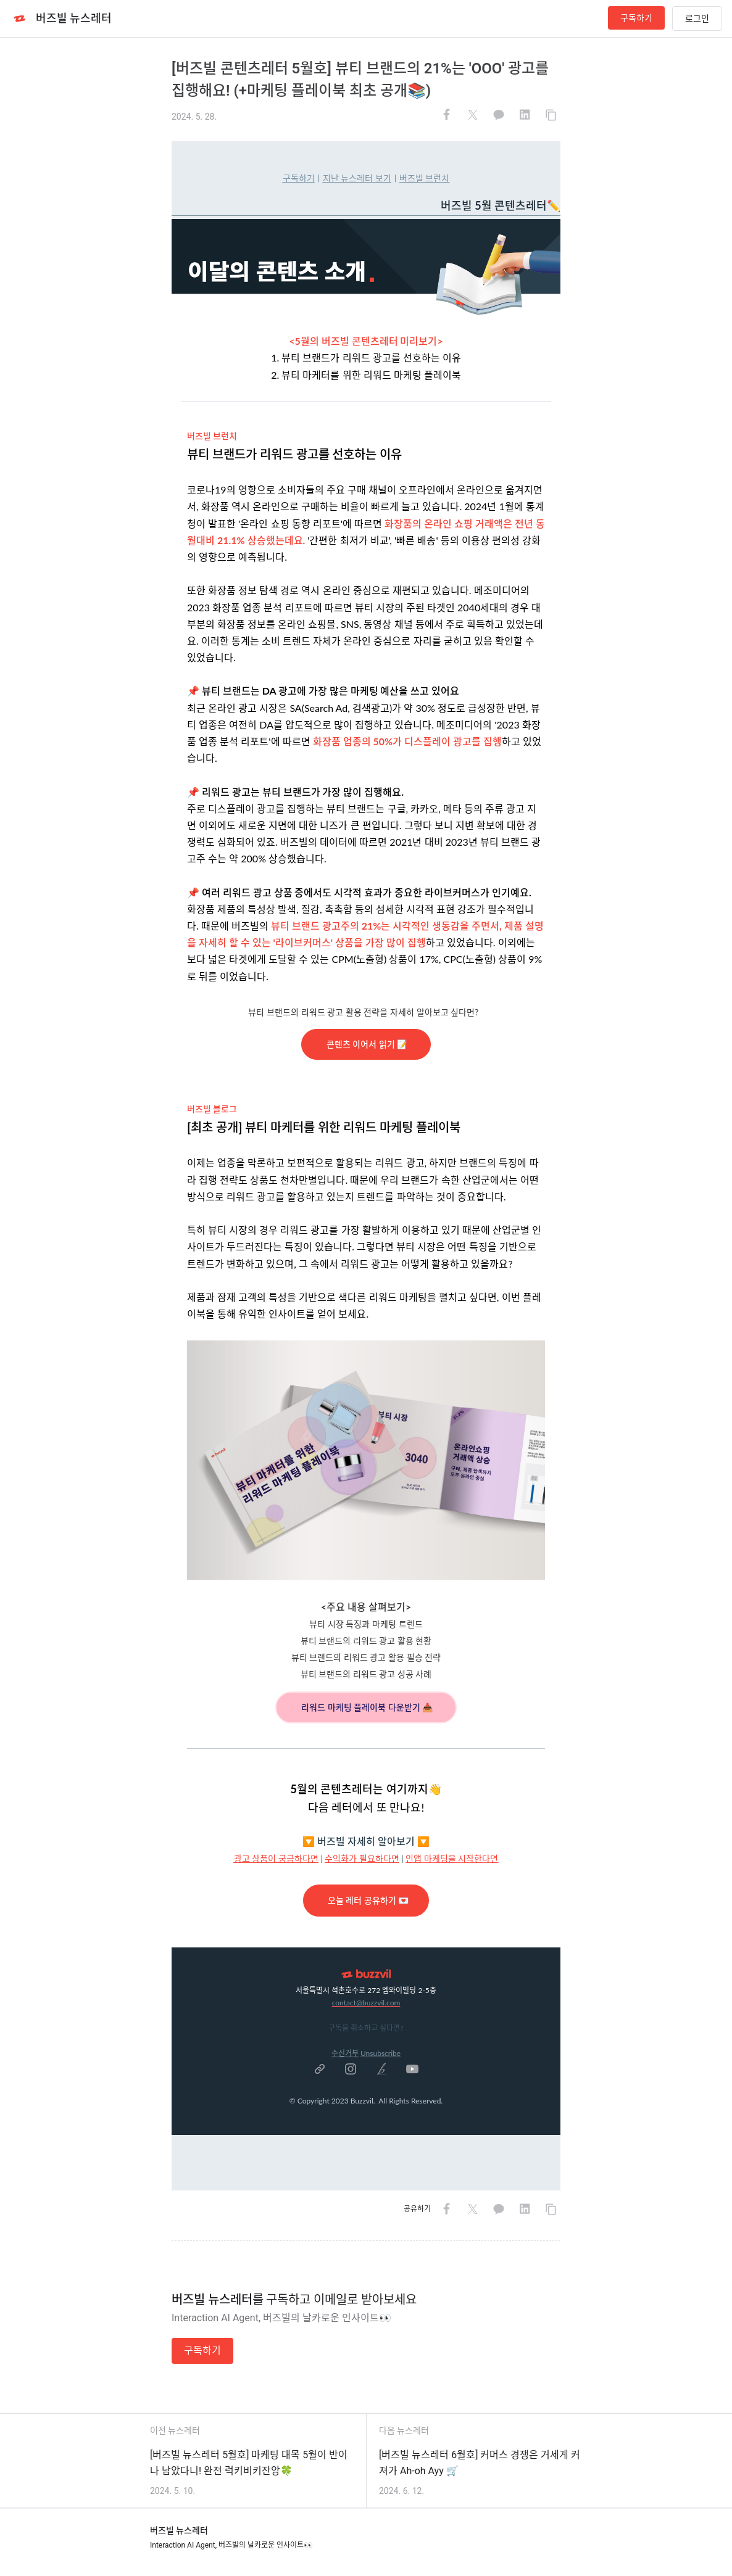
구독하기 (636, 18)
